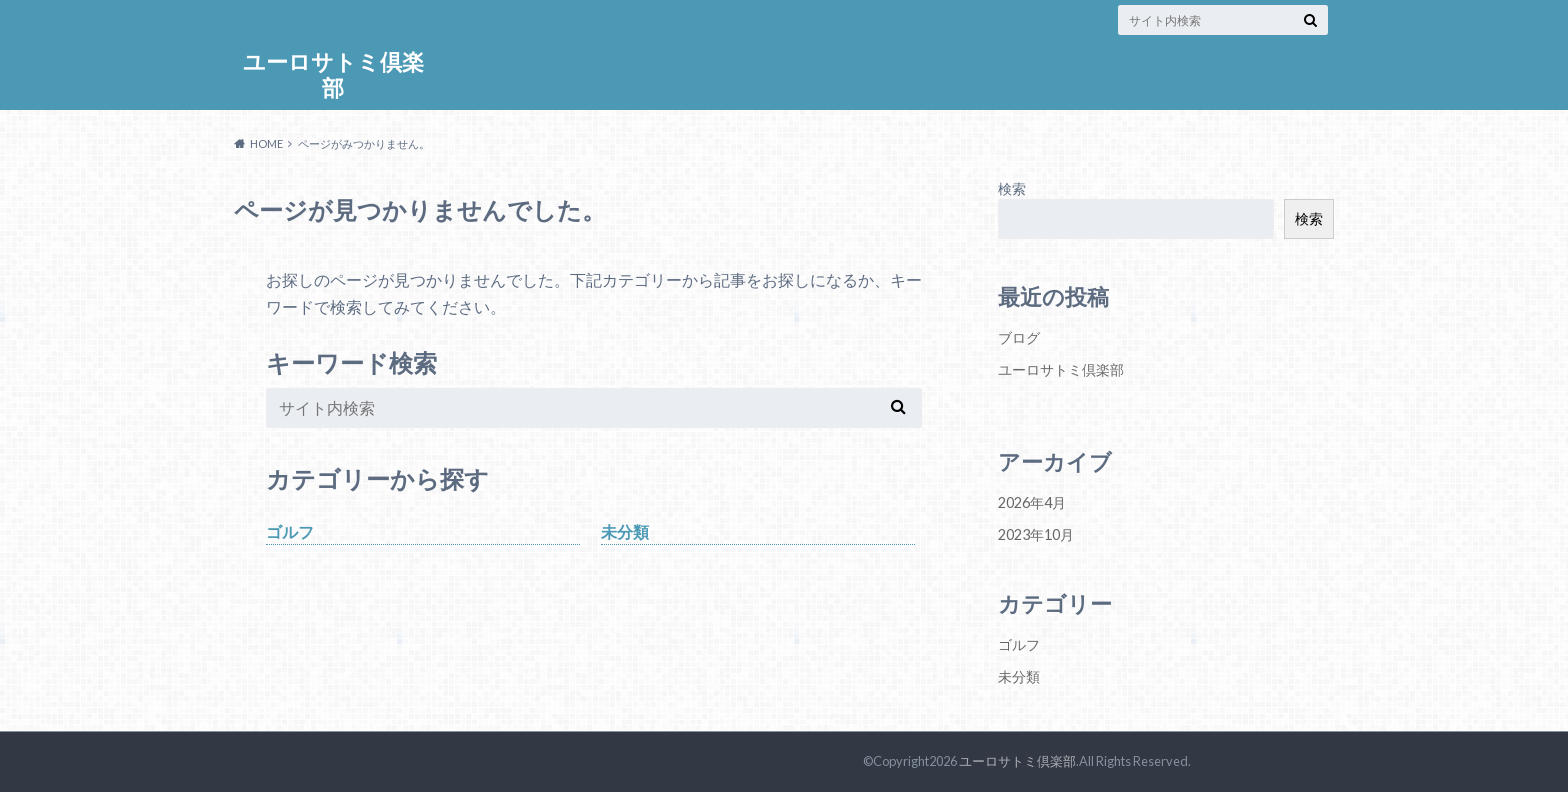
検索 (1012, 188)
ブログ (1019, 337)
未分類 (625, 531)
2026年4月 (1032, 502)
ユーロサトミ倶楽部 (333, 74)
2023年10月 (1036, 534)
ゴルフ (290, 531)
